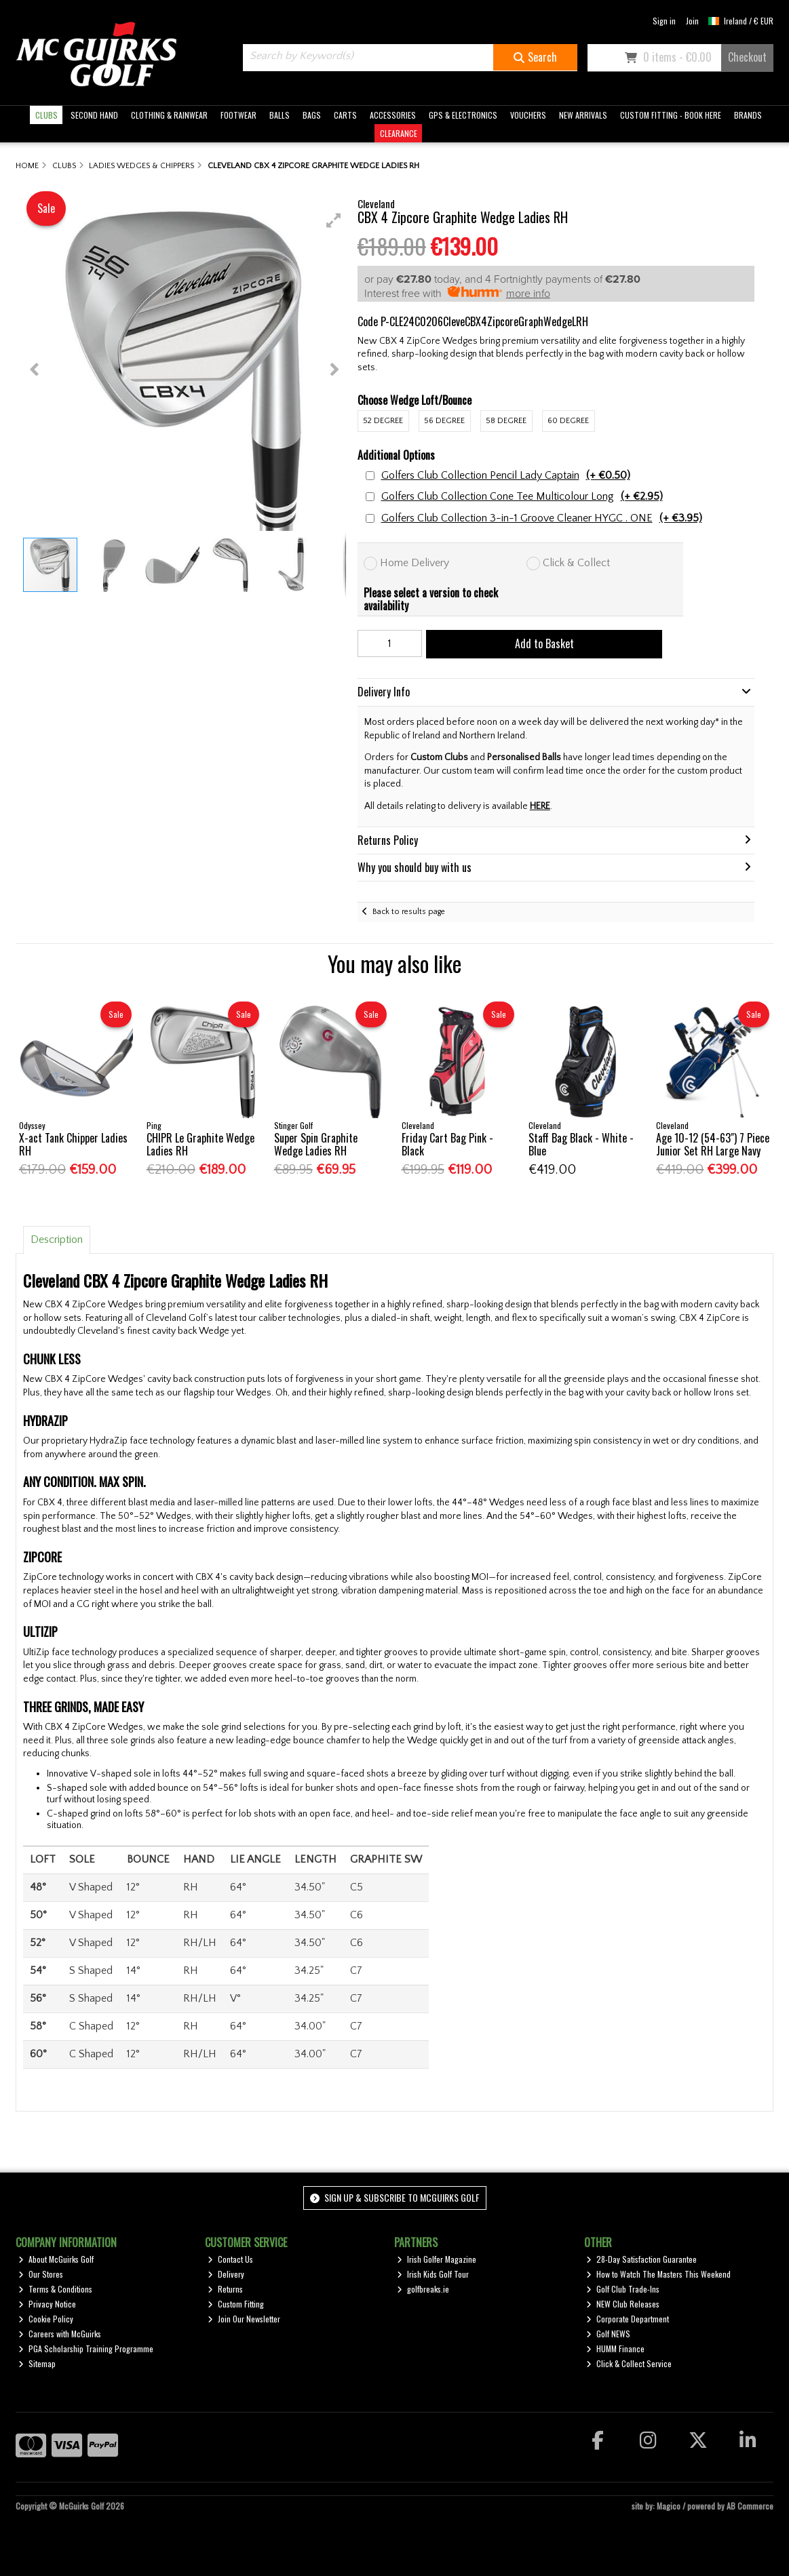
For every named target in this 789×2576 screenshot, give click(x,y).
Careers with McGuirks (59, 2333)
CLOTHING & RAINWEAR (169, 115)
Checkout (747, 57)
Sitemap (37, 2363)
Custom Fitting (236, 2304)
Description (57, 1239)
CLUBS (46, 115)
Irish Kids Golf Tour (433, 2274)
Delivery (226, 2274)
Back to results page (408, 911)
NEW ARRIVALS (583, 115)
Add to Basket (544, 643)
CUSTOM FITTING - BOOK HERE (670, 115)
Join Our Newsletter (244, 2318)
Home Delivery (414, 563)
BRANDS (748, 115)
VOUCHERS (528, 115)
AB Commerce (750, 2506)
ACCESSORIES (393, 115)
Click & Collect (576, 563)
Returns (225, 2289)
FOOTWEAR (238, 115)
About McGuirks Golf (56, 2259)
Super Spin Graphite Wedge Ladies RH (316, 1144)
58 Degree (506, 420)
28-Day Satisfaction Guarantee (641, 2259)
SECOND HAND (94, 115)
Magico (668, 2506)
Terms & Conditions (55, 2289)
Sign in (664, 20)
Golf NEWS (608, 2333)
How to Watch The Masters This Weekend (658, 2274)
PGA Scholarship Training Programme (85, 2348)
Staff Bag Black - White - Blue (581, 1144)
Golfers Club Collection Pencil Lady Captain (505, 475)
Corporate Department (627, 2318)
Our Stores (40, 2274)
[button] (334, 220)
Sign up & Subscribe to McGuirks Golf (395, 2197)
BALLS (279, 115)
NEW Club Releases (622, 2304)
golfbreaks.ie (423, 2289)
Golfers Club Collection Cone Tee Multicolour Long (522, 496)
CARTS (345, 115)
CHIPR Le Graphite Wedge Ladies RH (200, 1144)
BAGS (312, 115)
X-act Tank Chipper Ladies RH (73, 1144)
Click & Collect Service (629, 2363)
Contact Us (230, 2259)
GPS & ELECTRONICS (463, 115)
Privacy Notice (47, 2304)
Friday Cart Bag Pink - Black (447, 1144)
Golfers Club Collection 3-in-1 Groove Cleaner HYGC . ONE (541, 518)
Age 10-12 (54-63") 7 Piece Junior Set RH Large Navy (712, 1144)
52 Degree (383, 420)
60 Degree (568, 420)
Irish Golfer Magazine (436, 2259)
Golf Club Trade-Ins (622, 2289)
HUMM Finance (615, 2348)
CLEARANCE (398, 133)
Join (692, 20)
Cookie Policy (45, 2318)
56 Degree (444, 420)
